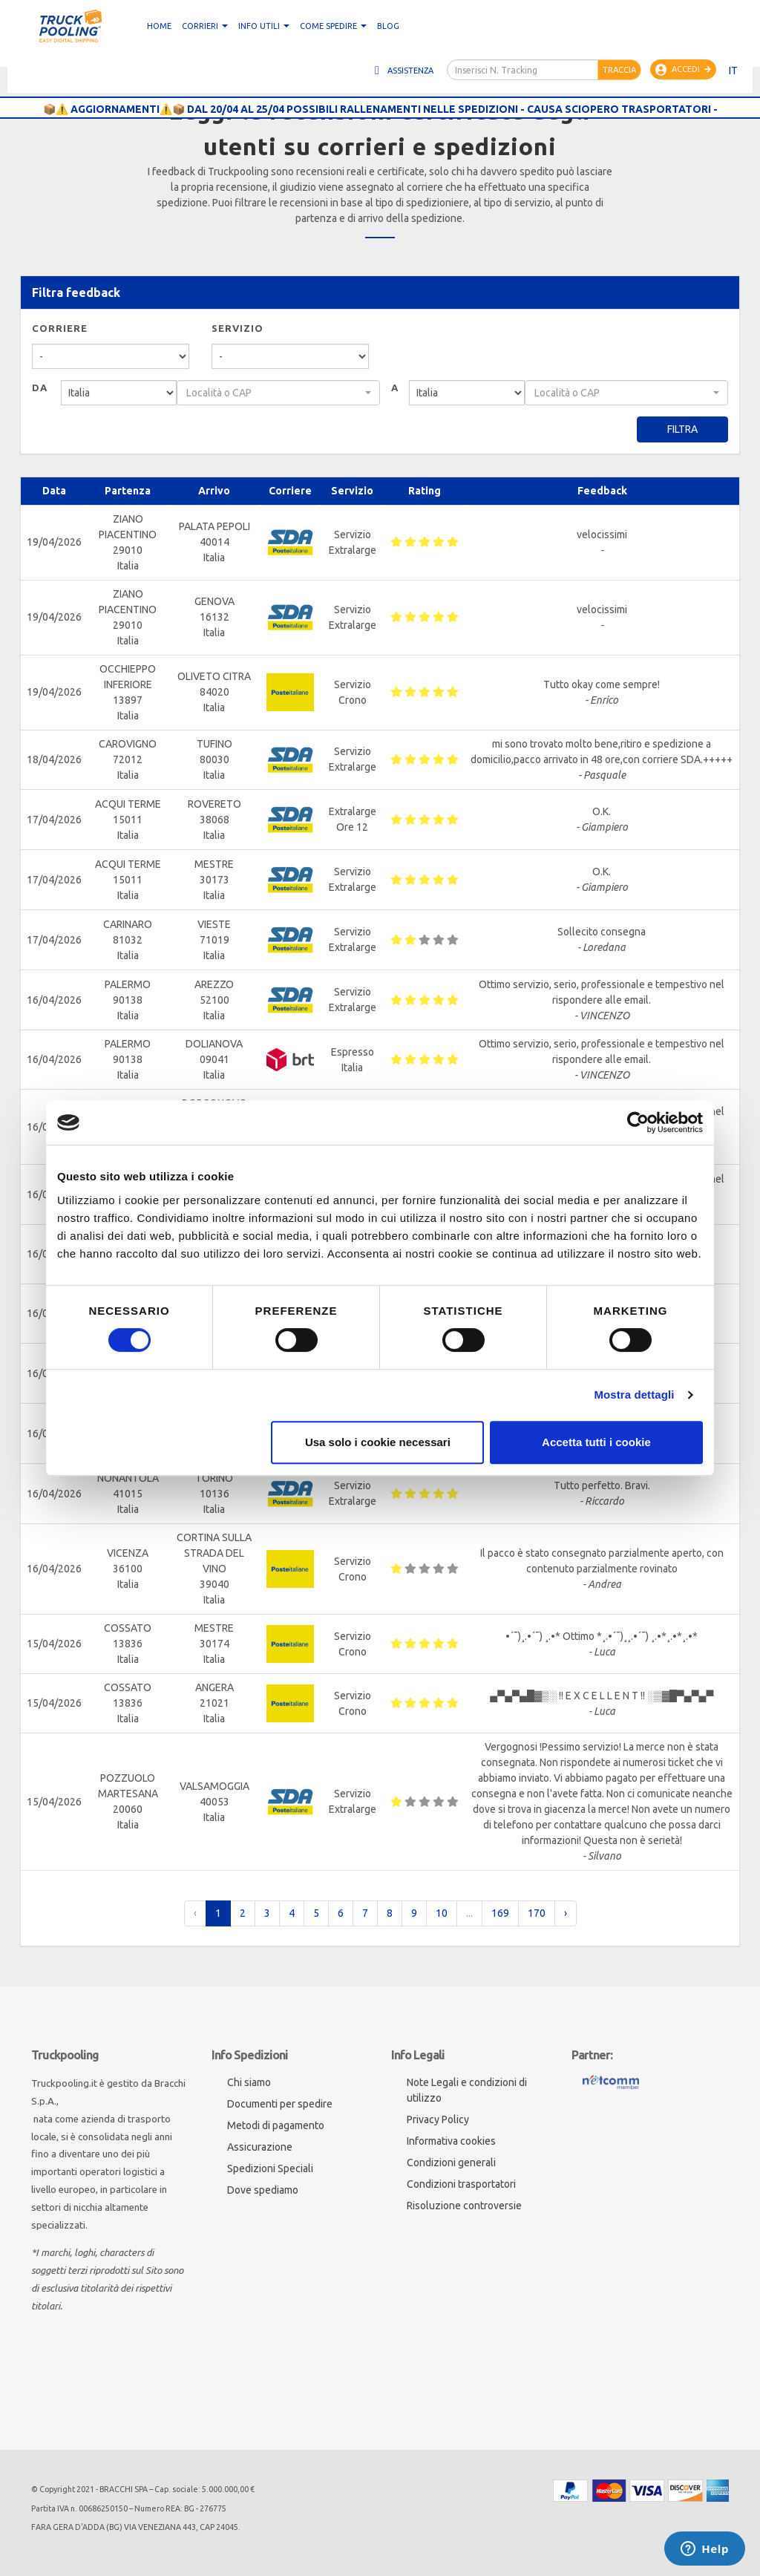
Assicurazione (259, 2147)
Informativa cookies (451, 2141)
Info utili (263, 26)
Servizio (237, 328)
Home (159, 26)
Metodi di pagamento (275, 2125)
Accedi (683, 70)
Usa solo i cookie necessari (378, 1442)
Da (40, 387)
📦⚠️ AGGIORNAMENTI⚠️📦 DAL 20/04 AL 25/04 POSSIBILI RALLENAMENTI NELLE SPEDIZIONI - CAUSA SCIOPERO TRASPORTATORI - (380, 109)
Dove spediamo (262, 2190)
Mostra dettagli (634, 1394)
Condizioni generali (451, 2162)
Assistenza (402, 70)
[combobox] (278, 392)
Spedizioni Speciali (270, 2168)
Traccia (619, 69)
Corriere (60, 328)
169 (500, 1913)
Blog (388, 26)
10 (442, 1913)
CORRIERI (205, 26)
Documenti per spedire (279, 2104)
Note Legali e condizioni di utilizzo (467, 2090)
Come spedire (333, 26)
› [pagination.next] (565, 1913)
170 (537, 1913)
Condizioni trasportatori (461, 2184)
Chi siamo (249, 2082)
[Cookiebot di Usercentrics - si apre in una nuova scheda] (638, 1122)
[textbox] (273, 392)
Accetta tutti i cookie (596, 1442)
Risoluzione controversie (464, 2205)
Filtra (682, 429)
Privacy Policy (438, 2119)
